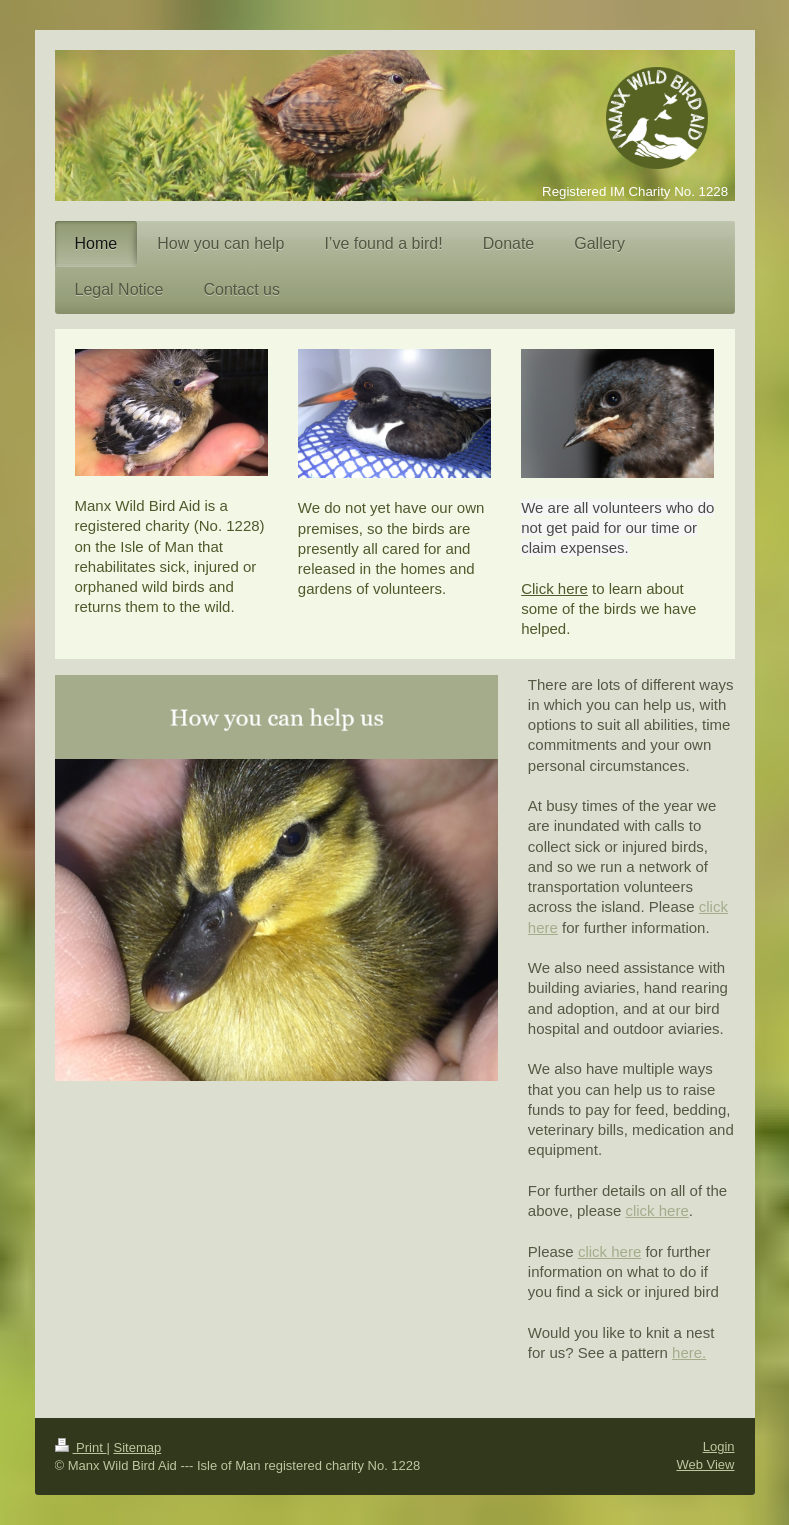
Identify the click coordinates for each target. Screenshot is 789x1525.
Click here (554, 588)
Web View (705, 1464)
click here (656, 1210)
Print (81, 1447)
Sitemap (137, 1447)
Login (719, 1446)
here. (689, 1352)
